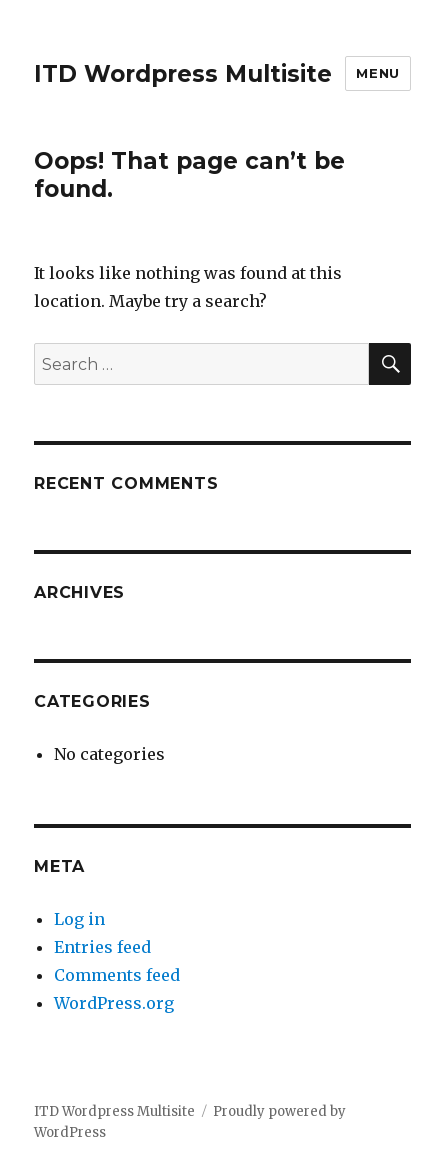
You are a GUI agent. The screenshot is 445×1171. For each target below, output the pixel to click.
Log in (79, 919)
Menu (377, 73)
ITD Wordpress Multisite (183, 74)
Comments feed (117, 975)
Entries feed (102, 947)
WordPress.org (114, 1003)
